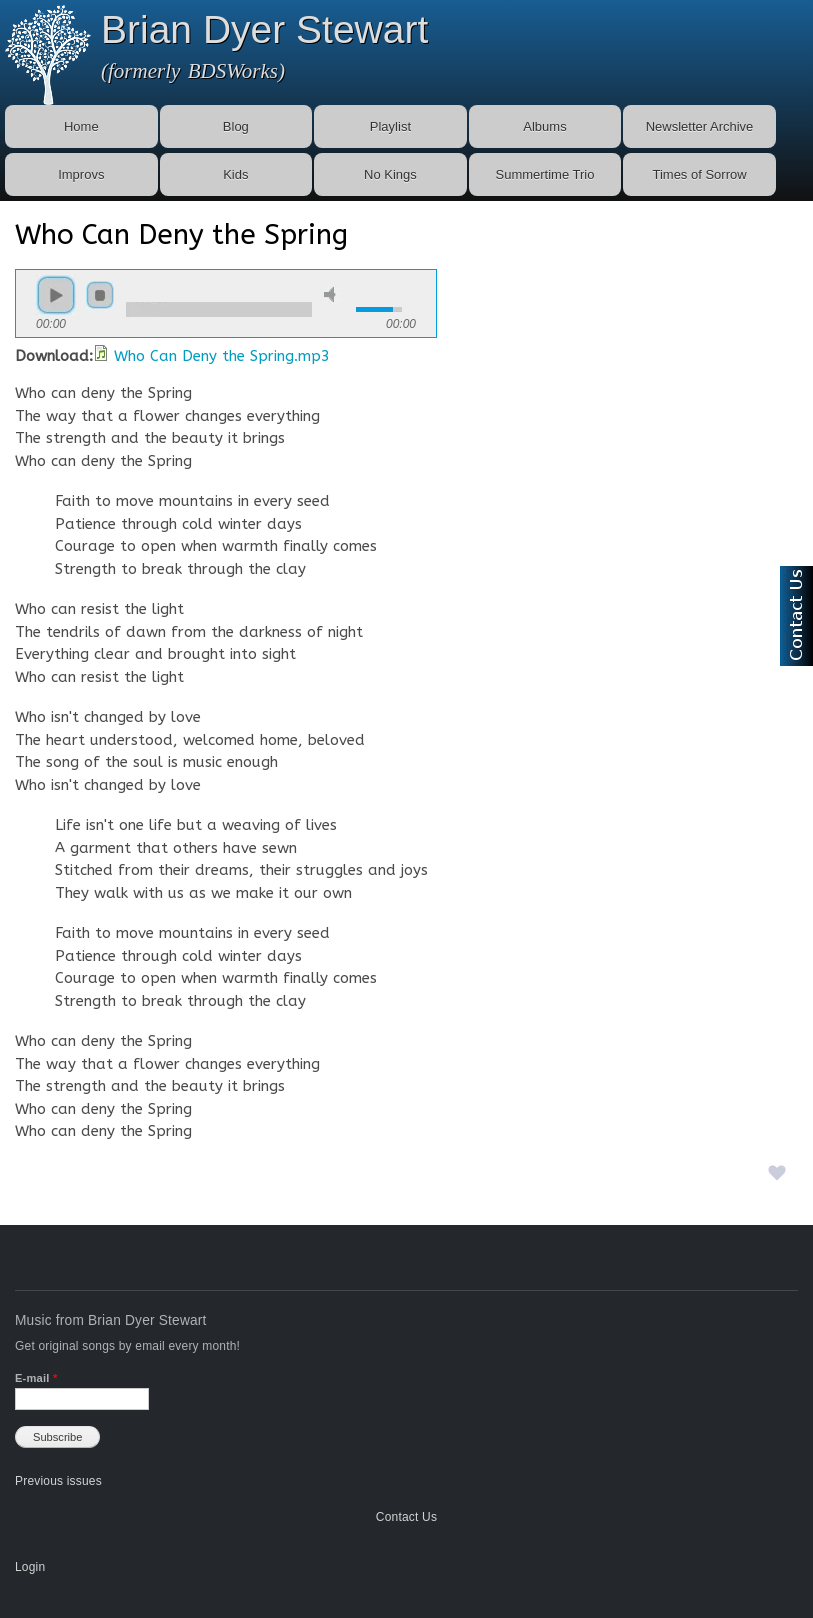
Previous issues (58, 1481)
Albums (544, 126)
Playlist (390, 126)
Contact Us (406, 1517)
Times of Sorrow (699, 174)
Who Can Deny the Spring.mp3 (222, 356)
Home (81, 126)
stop (100, 295)
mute (333, 294)
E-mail (36, 1378)
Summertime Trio (544, 174)
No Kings (390, 174)
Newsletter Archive (700, 126)
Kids (235, 174)
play (56, 295)
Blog (236, 126)
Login (30, 1567)
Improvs (81, 174)
